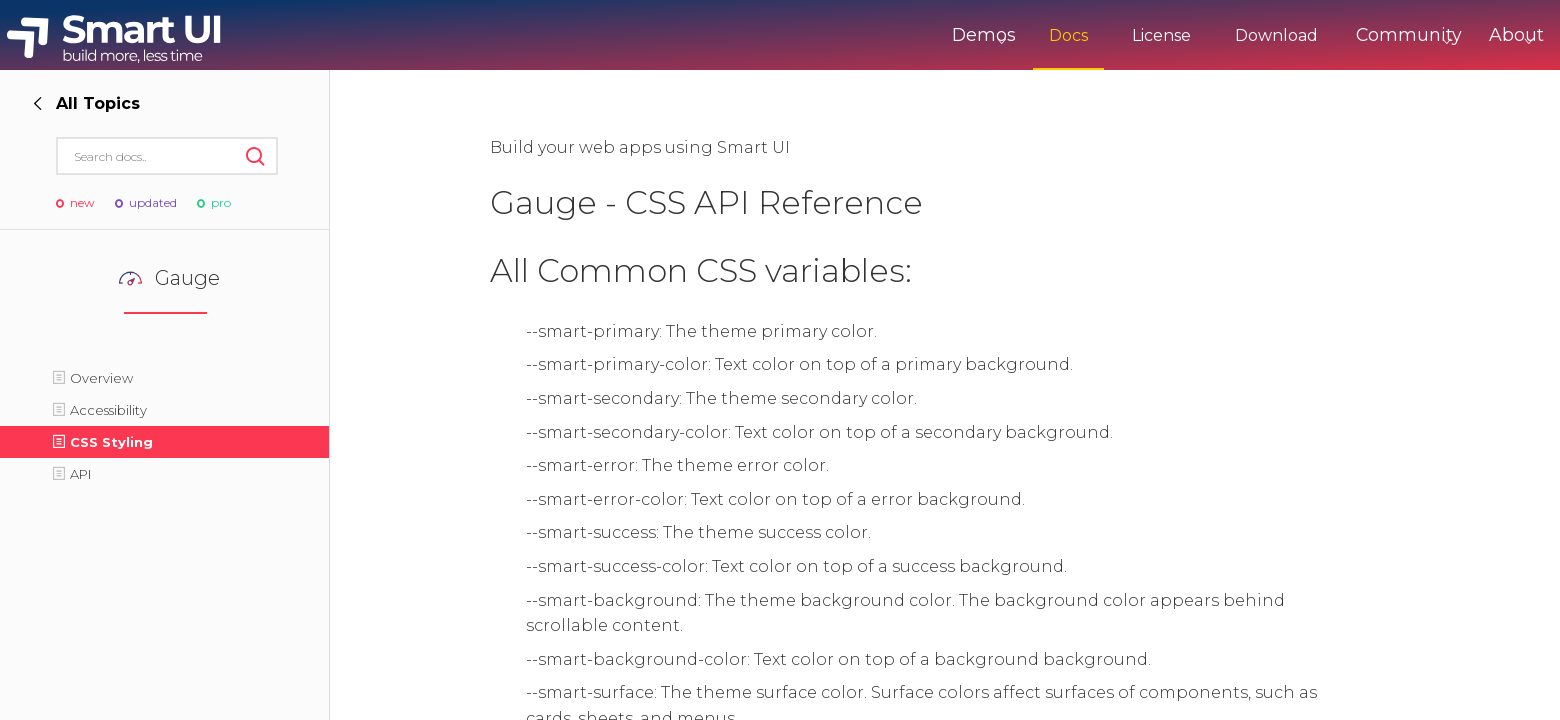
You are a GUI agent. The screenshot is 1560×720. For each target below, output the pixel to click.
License (1090, 35)
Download (1205, 35)
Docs (997, 35)
